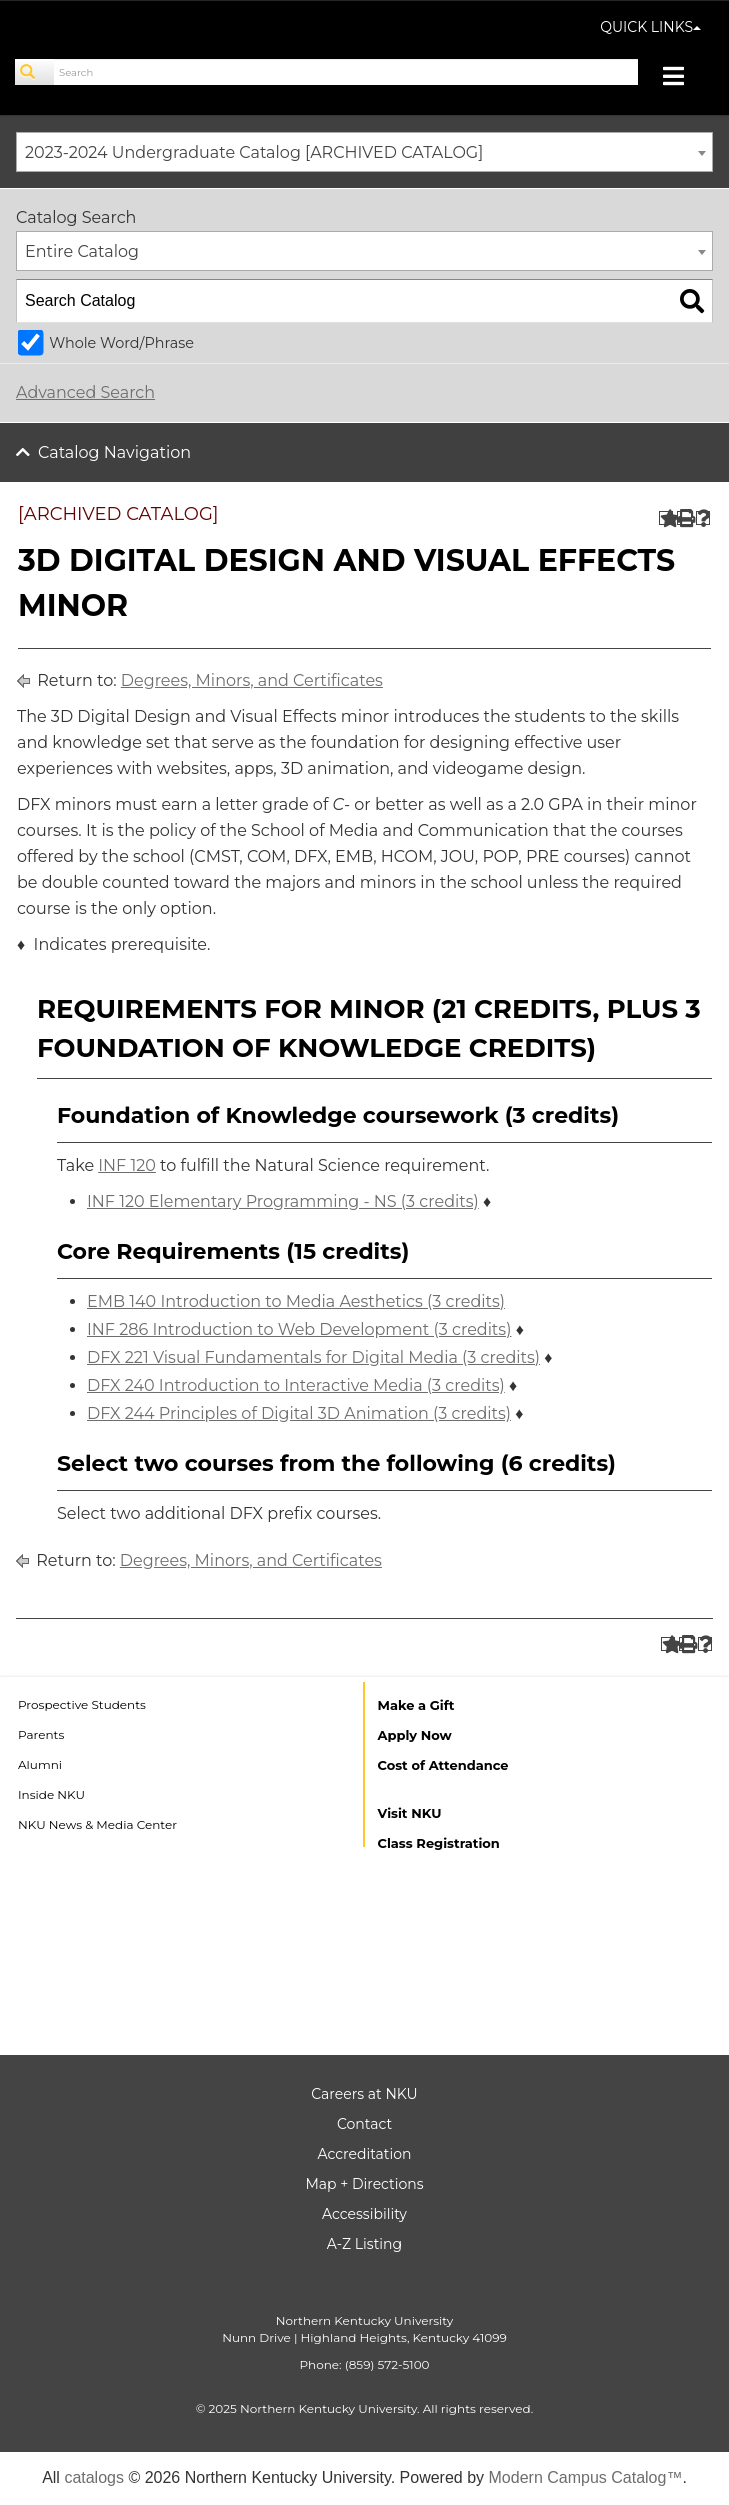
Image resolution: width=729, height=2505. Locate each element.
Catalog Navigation (114, 452)
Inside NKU (51, 1794)
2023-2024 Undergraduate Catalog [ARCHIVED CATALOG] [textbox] (254, 152)
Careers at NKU (364, 2094)
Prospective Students (82, 1704)
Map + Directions (364, 2184)
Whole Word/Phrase (121, 343)
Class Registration (439, 1843)
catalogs (94, 2477)
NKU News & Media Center (97, 1824)
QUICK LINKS (650, 27)
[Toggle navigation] (683, 78)
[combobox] (364, 152)
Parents (41, 1734)
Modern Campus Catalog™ (586, 2477)
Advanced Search (85, 392)
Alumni (40, 1764)
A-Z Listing (364, 2244)
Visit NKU (410, 1813)
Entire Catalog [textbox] (82, 251)
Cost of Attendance (443, 1765)
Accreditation (365, 2154)
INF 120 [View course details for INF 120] (127, 1165)
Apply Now (415, 1735)
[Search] (35, 72)
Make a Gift (416, 1705)
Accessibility (364, 2214)
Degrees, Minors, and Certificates (252, 680)
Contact (364, 2124)
